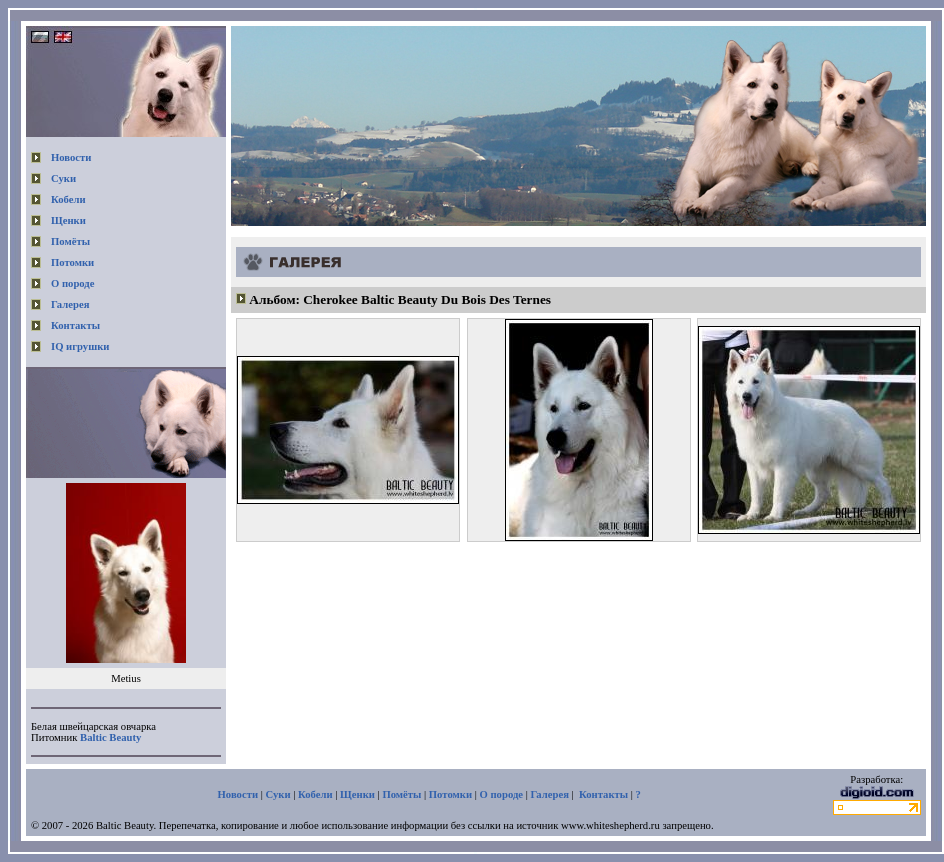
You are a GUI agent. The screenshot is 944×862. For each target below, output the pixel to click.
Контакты (75, 325)
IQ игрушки (80, 346)
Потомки (72, 262)
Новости (71, 157)
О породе (73, 283)
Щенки (68, 220)
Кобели (68, 199)
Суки (63, 178)
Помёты (70, 241)
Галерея (70, 304)
